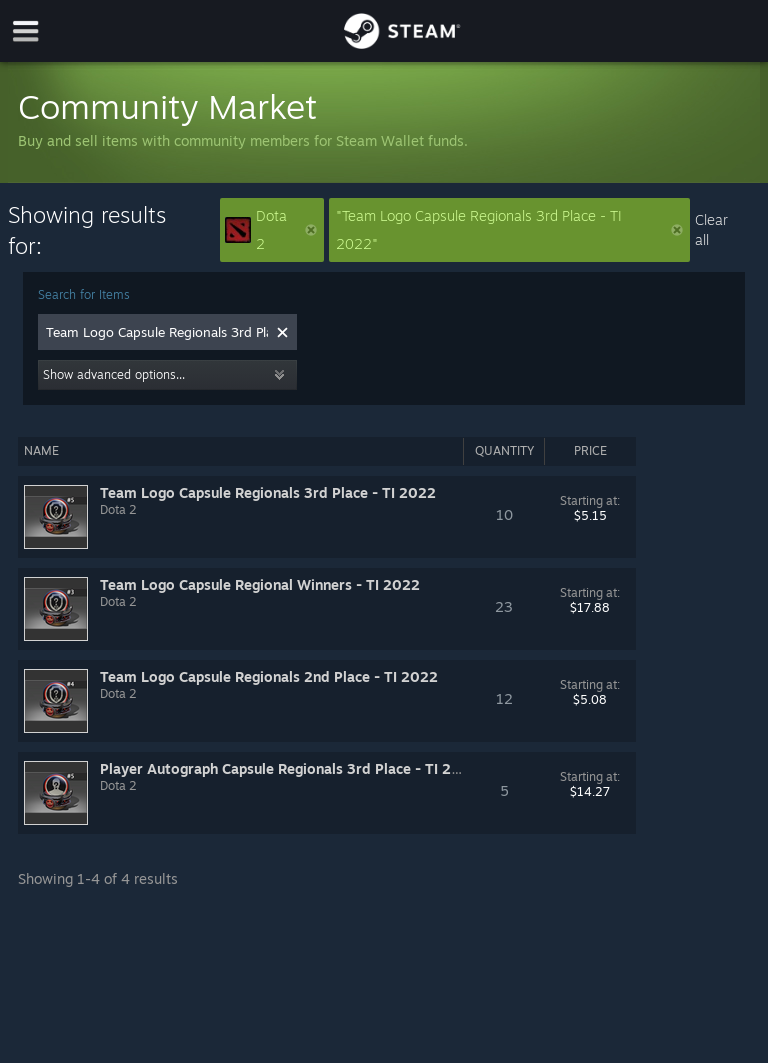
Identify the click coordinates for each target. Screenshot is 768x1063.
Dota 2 (270, 229)
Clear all (711, 229)
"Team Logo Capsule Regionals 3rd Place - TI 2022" (509, 229)
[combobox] (157, 332)
